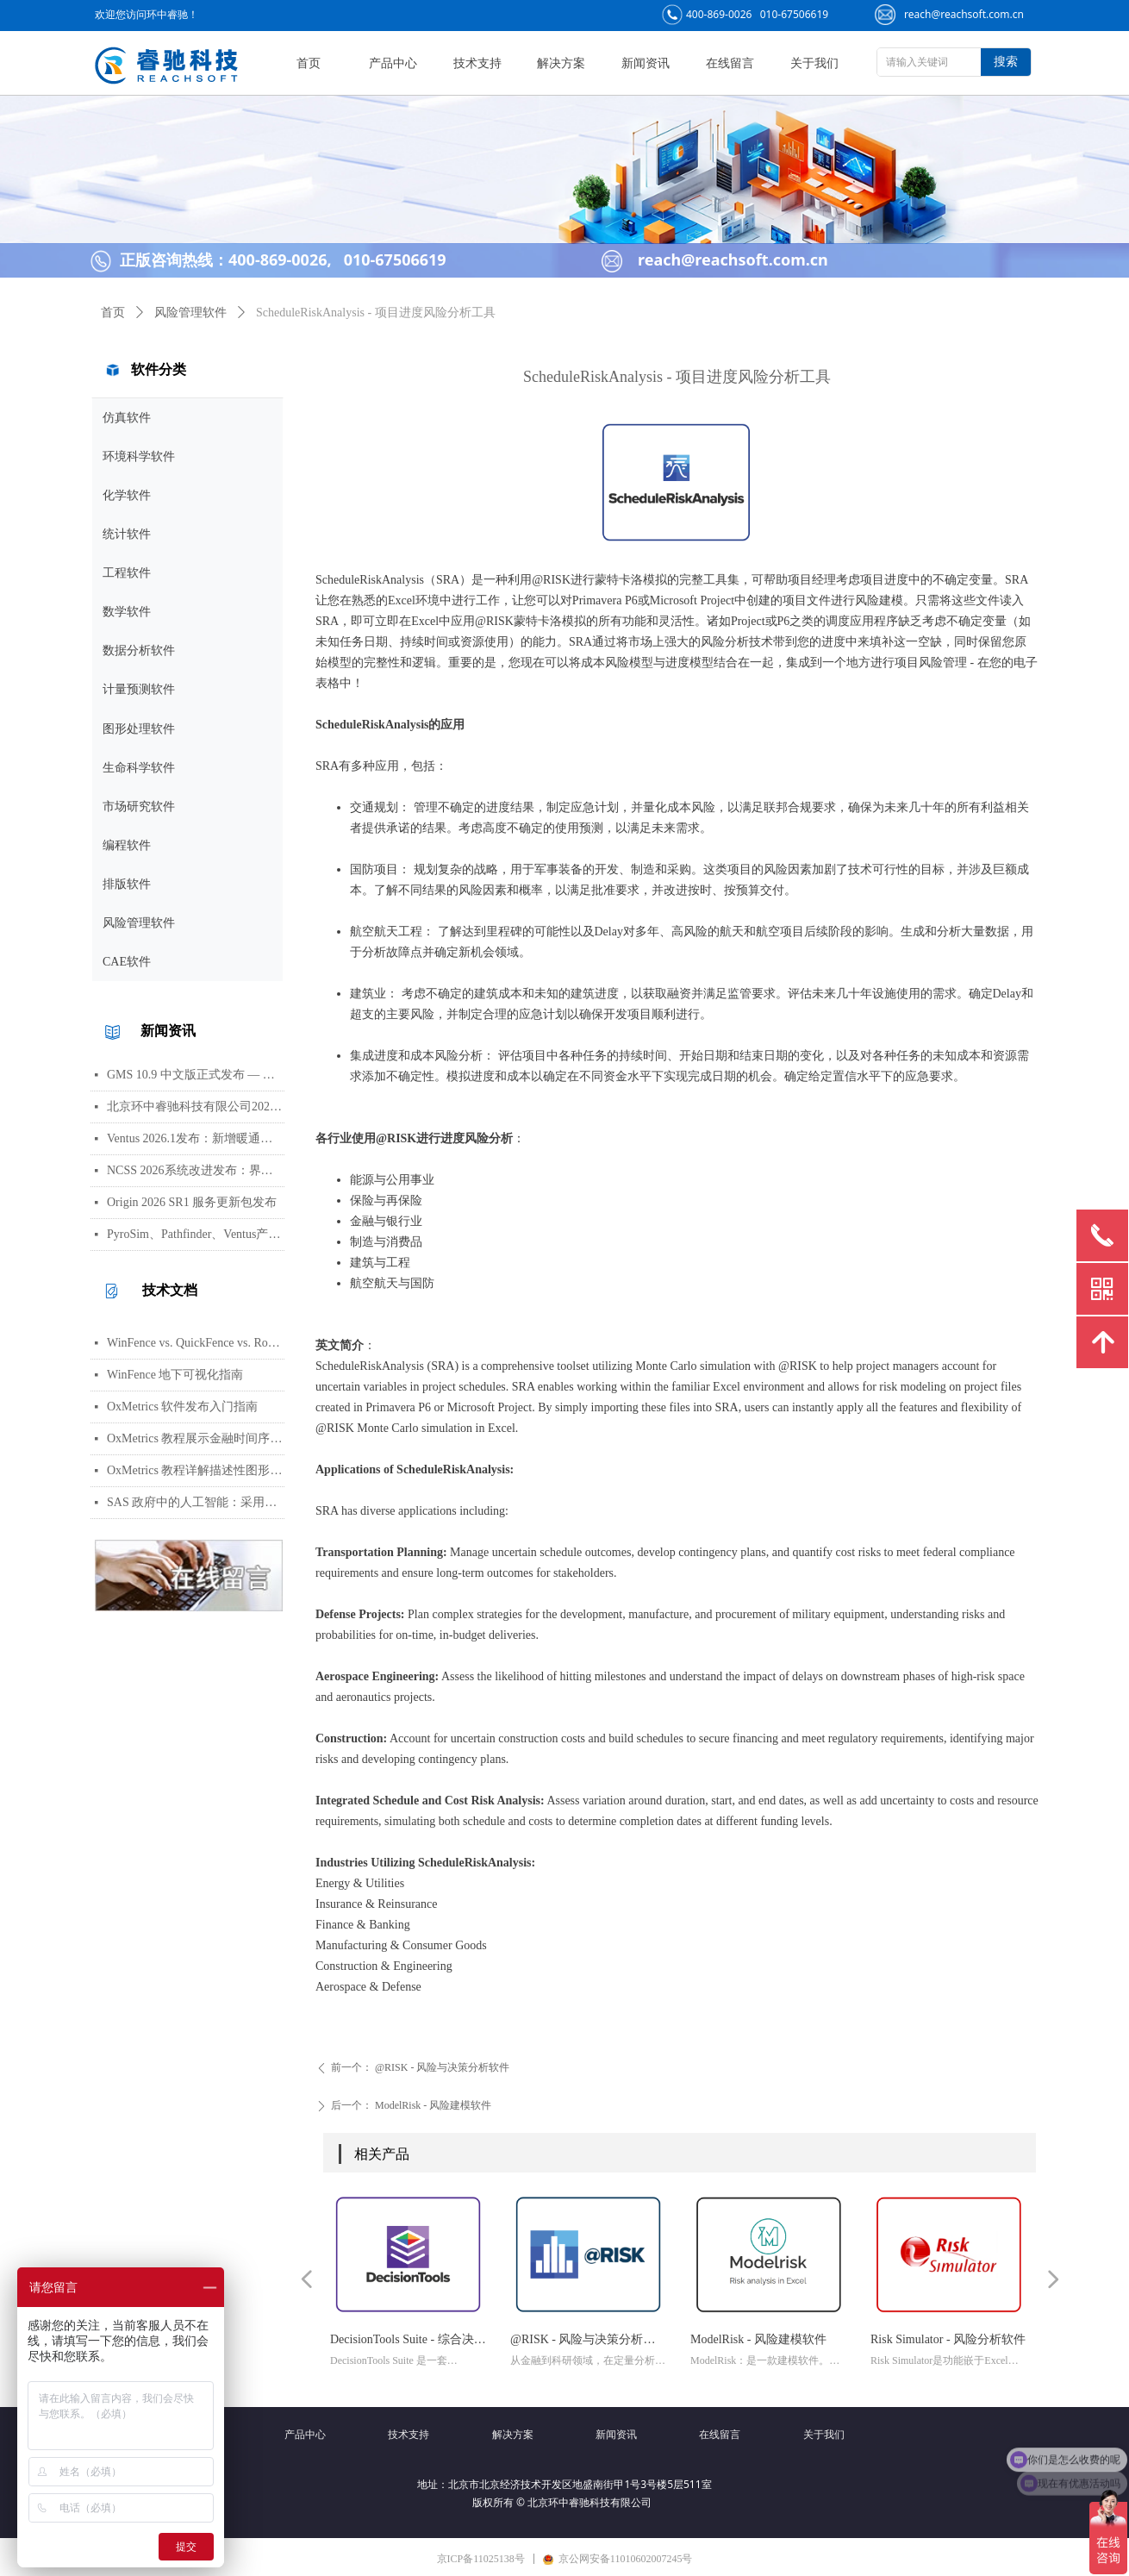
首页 (113, 312)
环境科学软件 (139, 456)
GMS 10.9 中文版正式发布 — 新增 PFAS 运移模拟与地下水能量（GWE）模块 (195, 1074)
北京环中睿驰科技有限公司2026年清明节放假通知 (195, 1106)
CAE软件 (127, 961)
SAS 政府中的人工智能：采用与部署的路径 (195, 1502)
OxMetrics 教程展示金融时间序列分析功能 (195, 1438)
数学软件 (127, 611)
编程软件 (127, 845)
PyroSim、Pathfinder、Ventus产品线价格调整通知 (195, 1234)
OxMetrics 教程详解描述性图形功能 (195, 1470)
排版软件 (127, 884)
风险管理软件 (139, 922)
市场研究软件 (139, 806)
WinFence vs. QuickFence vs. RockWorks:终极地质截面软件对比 (195, 1342)
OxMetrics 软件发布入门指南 (182, 1406)
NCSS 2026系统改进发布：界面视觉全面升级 (195, 1170)
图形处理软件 (139, 728)
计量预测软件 (139, 689)
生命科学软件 (139, 767)
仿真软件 (127, 417)
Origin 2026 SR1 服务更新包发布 (192, 1202)
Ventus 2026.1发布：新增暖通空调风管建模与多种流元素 (195, 1138)
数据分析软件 (139, 650)
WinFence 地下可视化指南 (175, 1374)
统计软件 (127, 534)
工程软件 (127, 572)
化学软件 (127, 495)
